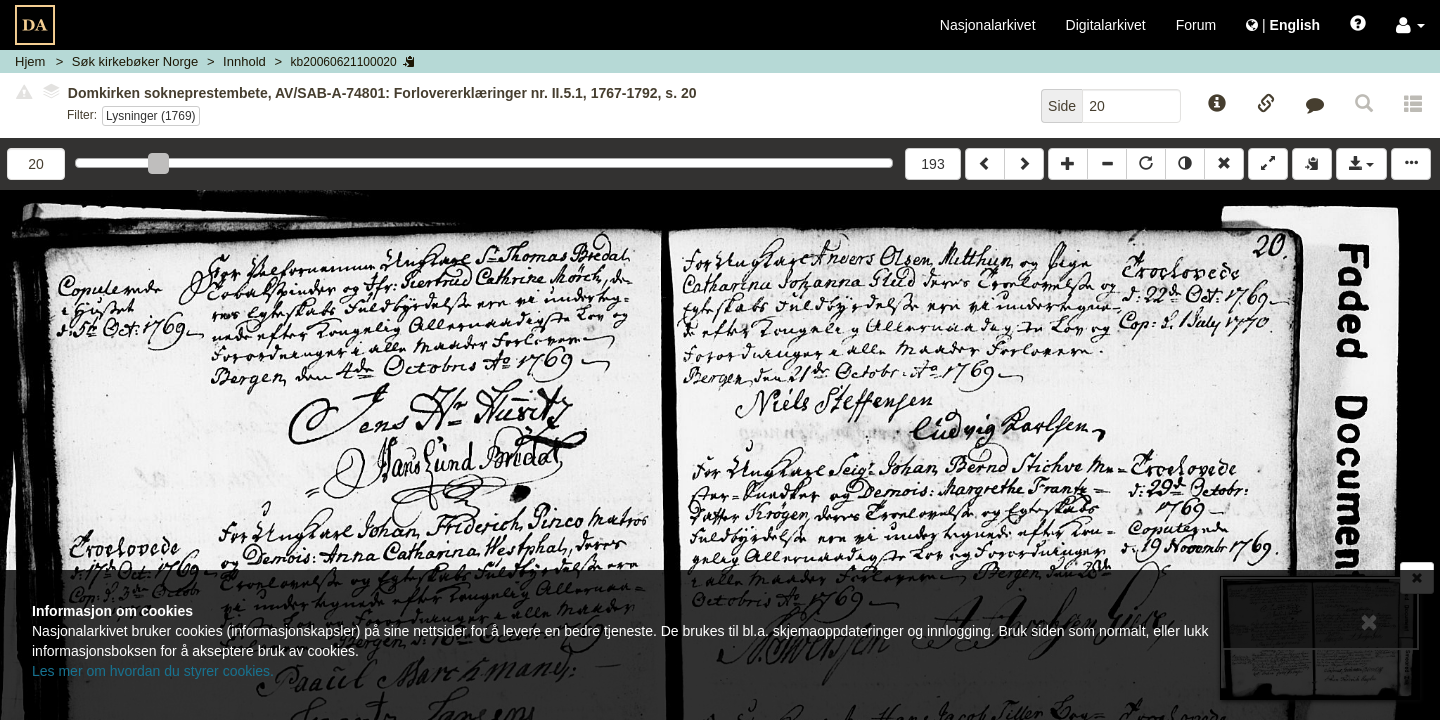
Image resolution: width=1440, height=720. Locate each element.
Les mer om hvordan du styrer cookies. (153, 671)
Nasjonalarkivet (988, 25)
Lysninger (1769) (151, 116)
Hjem (30, 61)
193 (932, 164)
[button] (1410, 25)
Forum (1196, 25)
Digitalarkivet (1106, 25)
